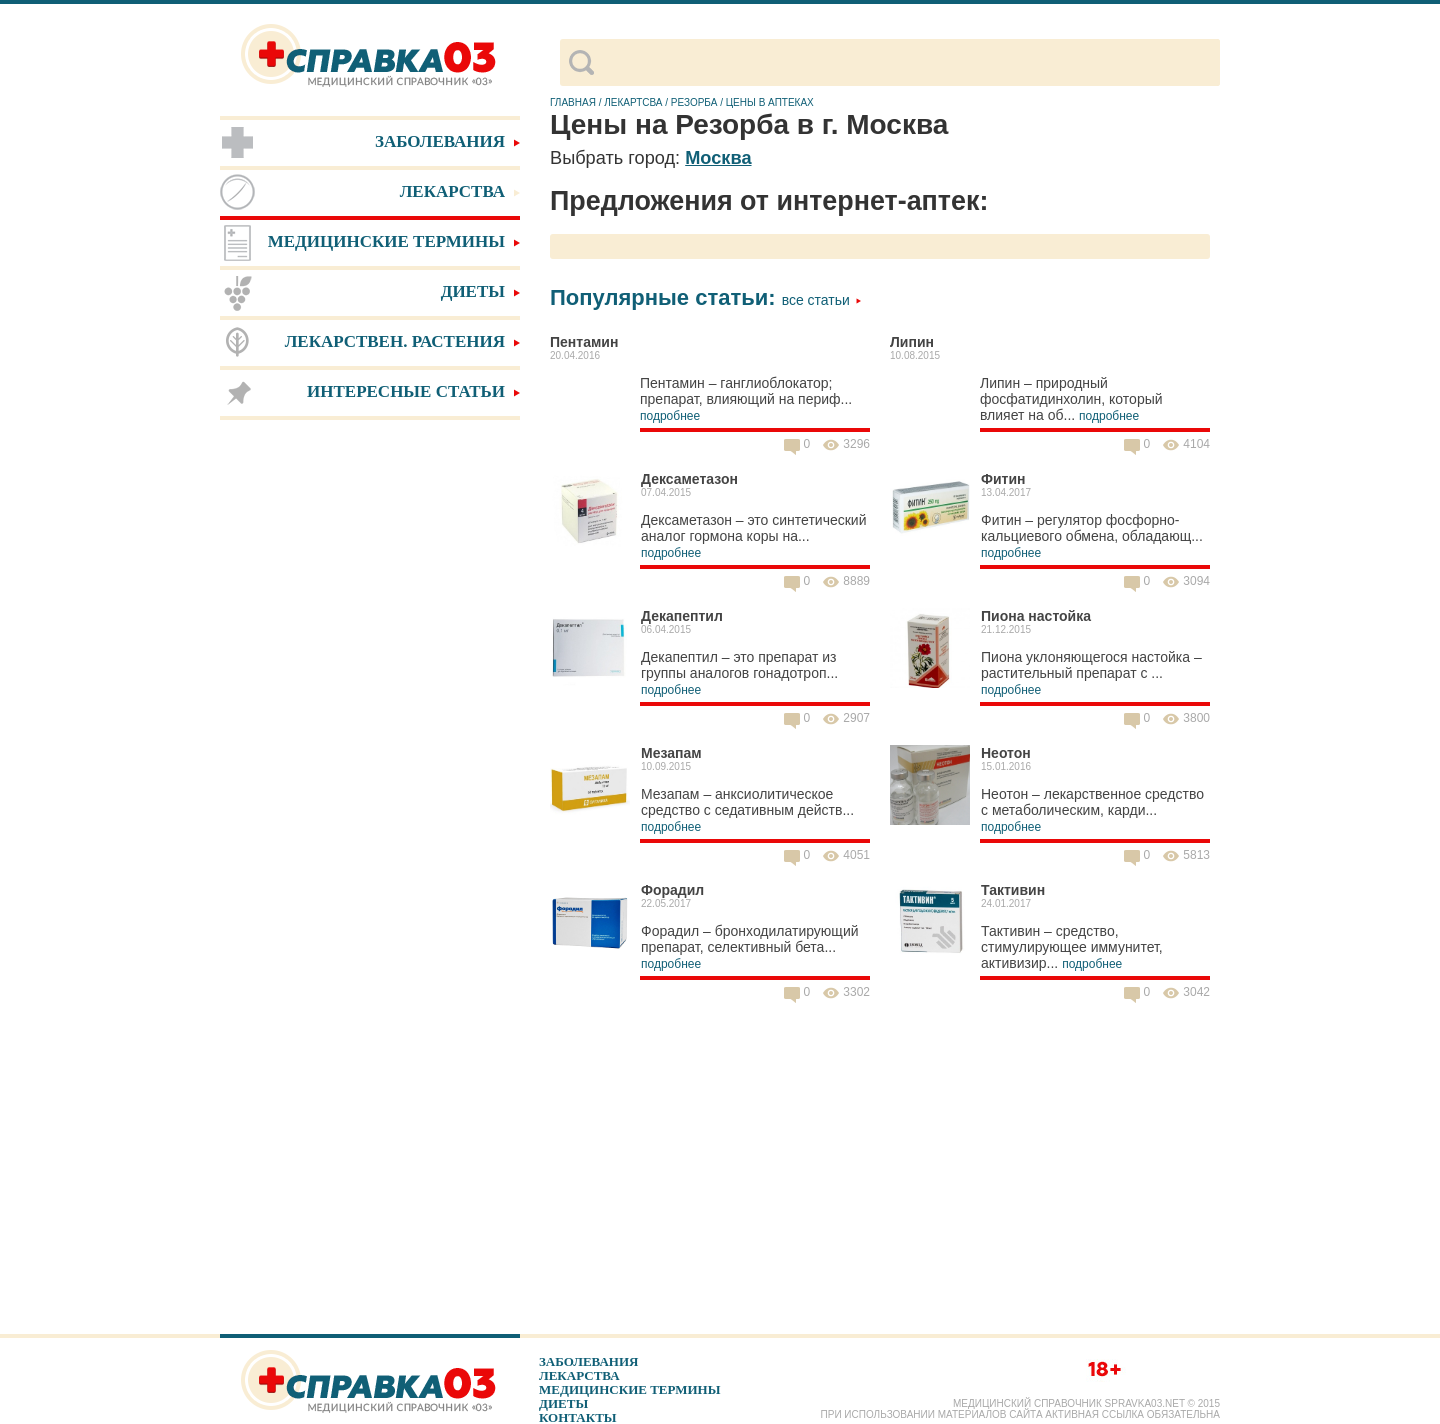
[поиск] (906, 63)
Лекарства (579, 1375)
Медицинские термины (629, 1389)
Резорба (694, 102)
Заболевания (588, 1361)
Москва (718, 158)
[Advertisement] (370, 740)
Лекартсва (633, 102)
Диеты (563, 1403)
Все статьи (822, 300)
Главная (573, 102)
